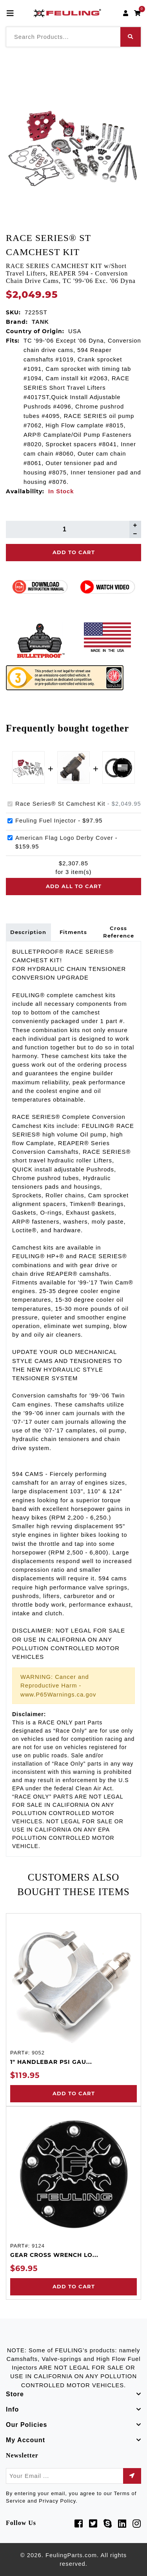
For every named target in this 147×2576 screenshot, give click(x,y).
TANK (40, 322)
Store (15, 2394)
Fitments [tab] (73, 932)
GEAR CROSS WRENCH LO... (54, 2255)
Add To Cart (74, 552)
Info (12, 2409)
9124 (38, 2246)
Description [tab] (28, 932)
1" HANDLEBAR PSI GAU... (51, 2061)
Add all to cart (74, 886)
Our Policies (26, 2424)
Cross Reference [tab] (118, 932)
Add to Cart (74, 2093)
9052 (38, 2053)
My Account (25, 2440)
